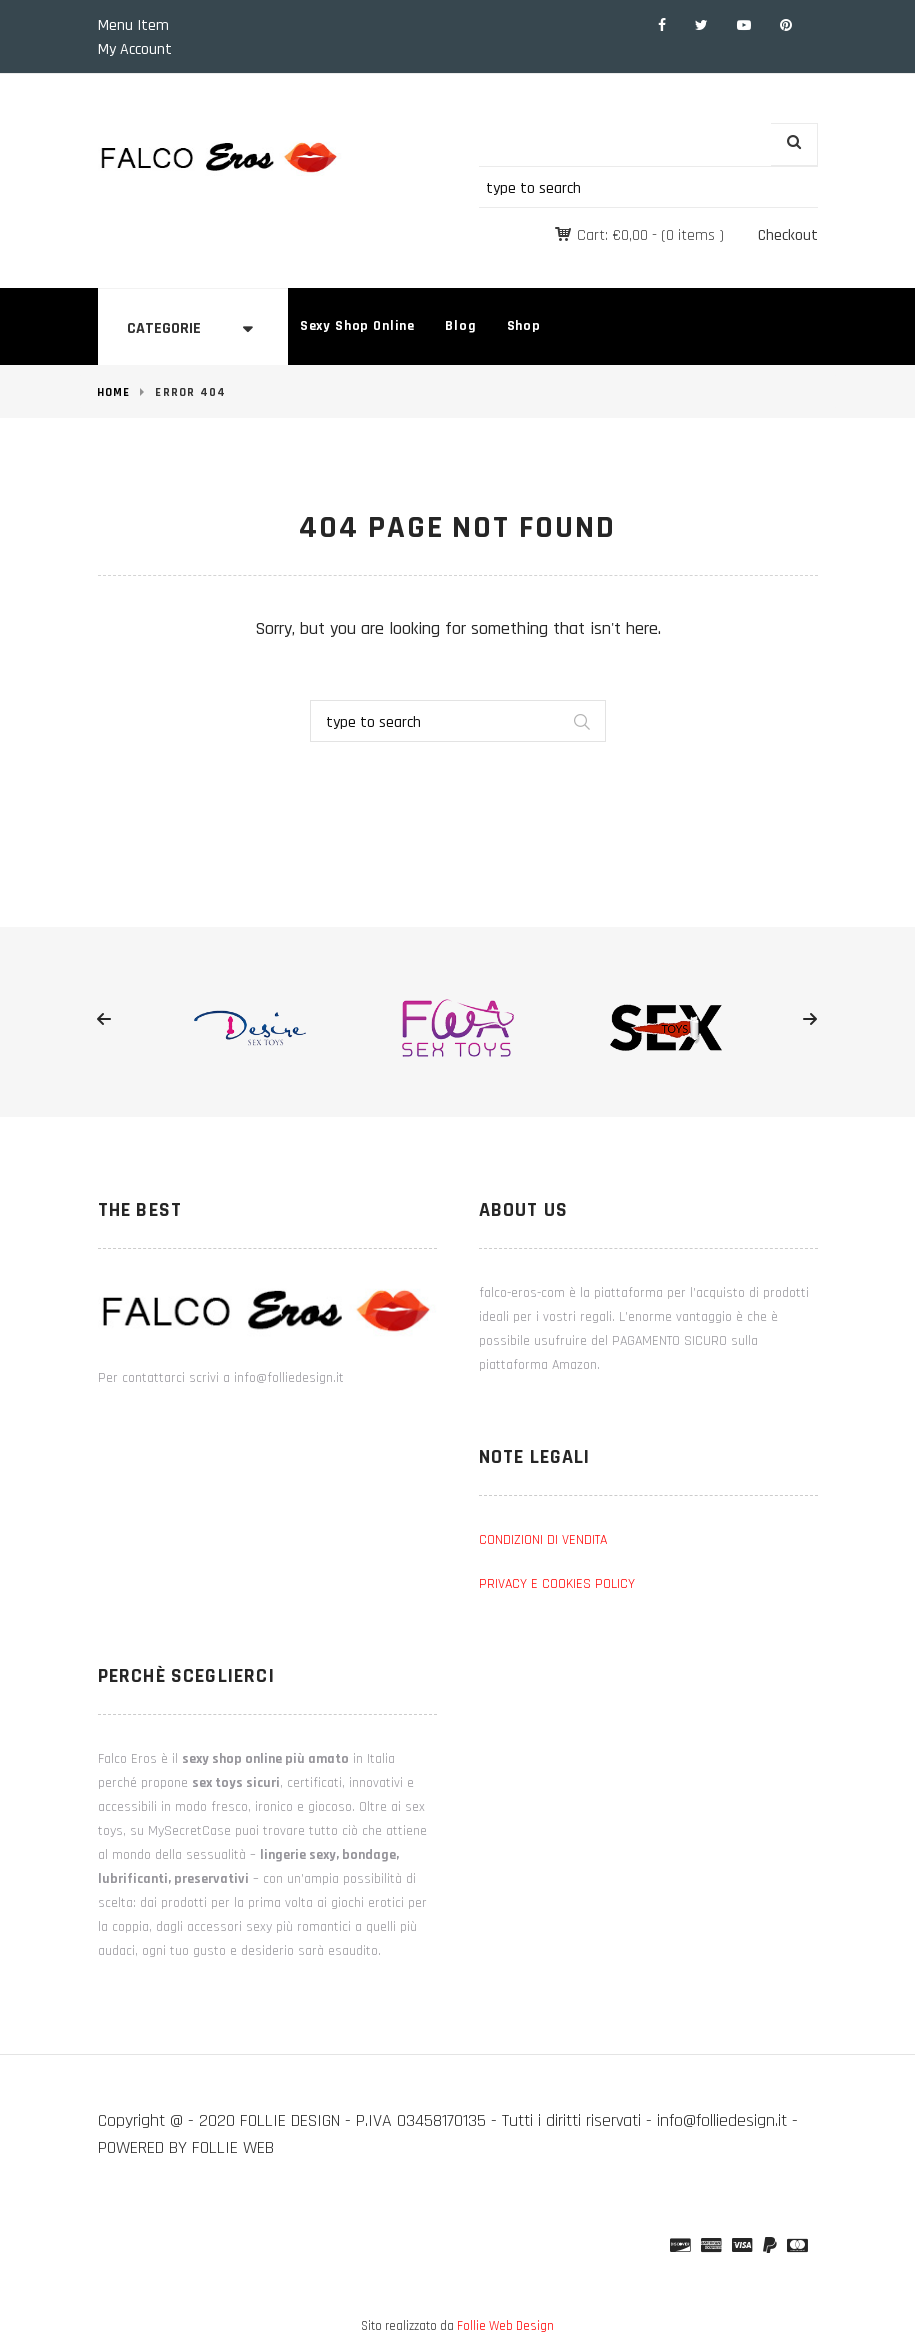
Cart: (612, 235)
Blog (460, 326)
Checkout (788, 235)
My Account (135, 49)
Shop (524, 326)
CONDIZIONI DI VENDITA (543, 1540)
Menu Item (133, 25)
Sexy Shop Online (357, 326)
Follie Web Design (505, 2326)
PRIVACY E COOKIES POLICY (557, 1584)
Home (114, 392)
